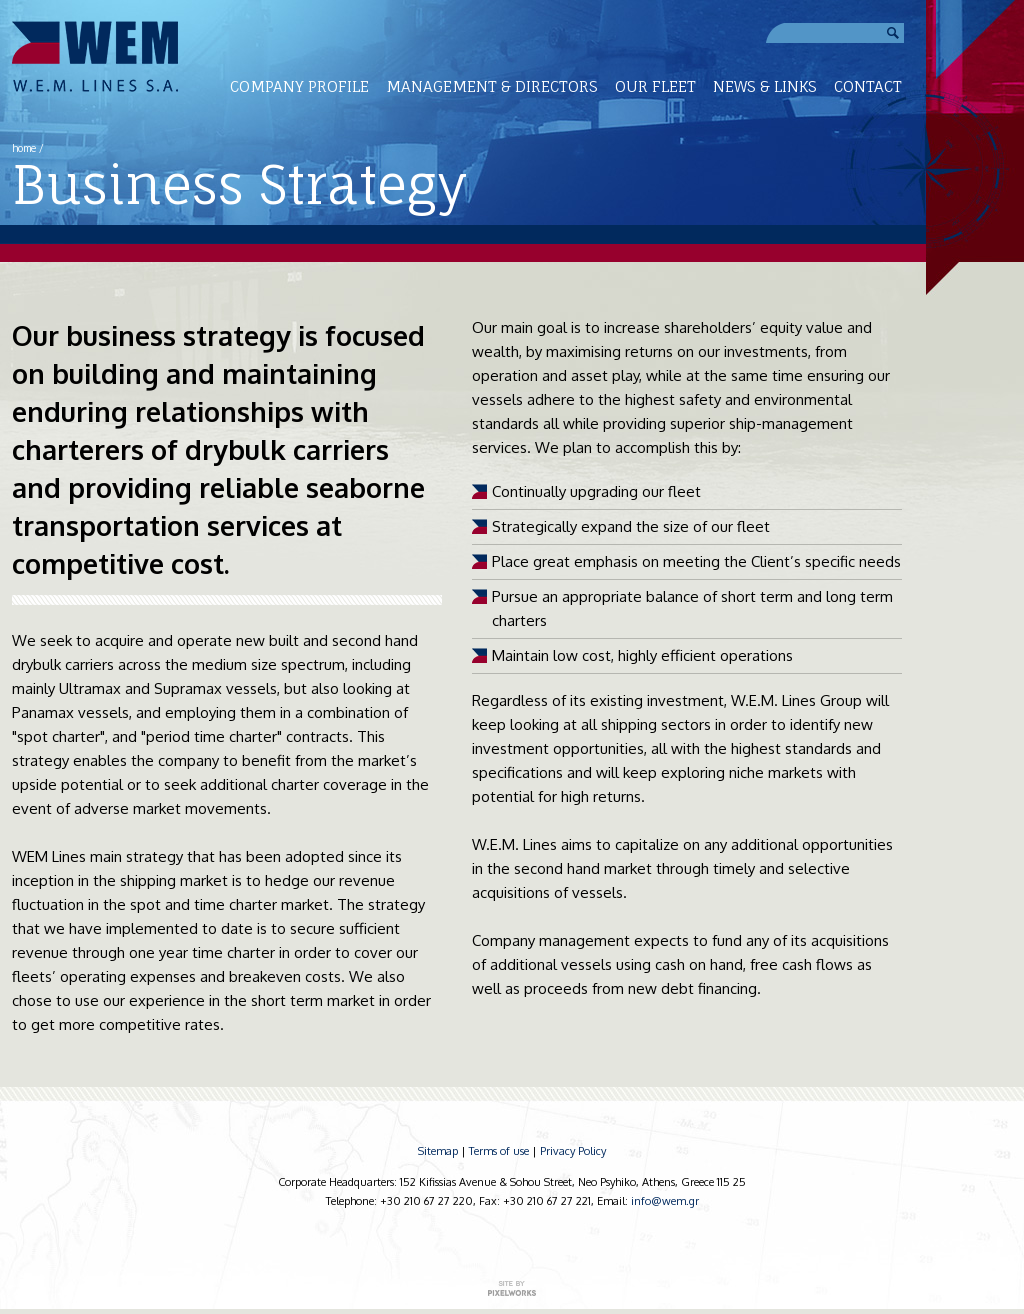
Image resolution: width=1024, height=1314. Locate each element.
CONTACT (868, 86)
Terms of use (499, 1151)
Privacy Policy (573, 1151)
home (24, 148)
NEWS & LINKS (765, 86)
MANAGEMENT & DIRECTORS (492, 86)
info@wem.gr (665, 1201)
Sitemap (438, 1151)
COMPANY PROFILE (299, 86)
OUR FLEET (655, 86)
